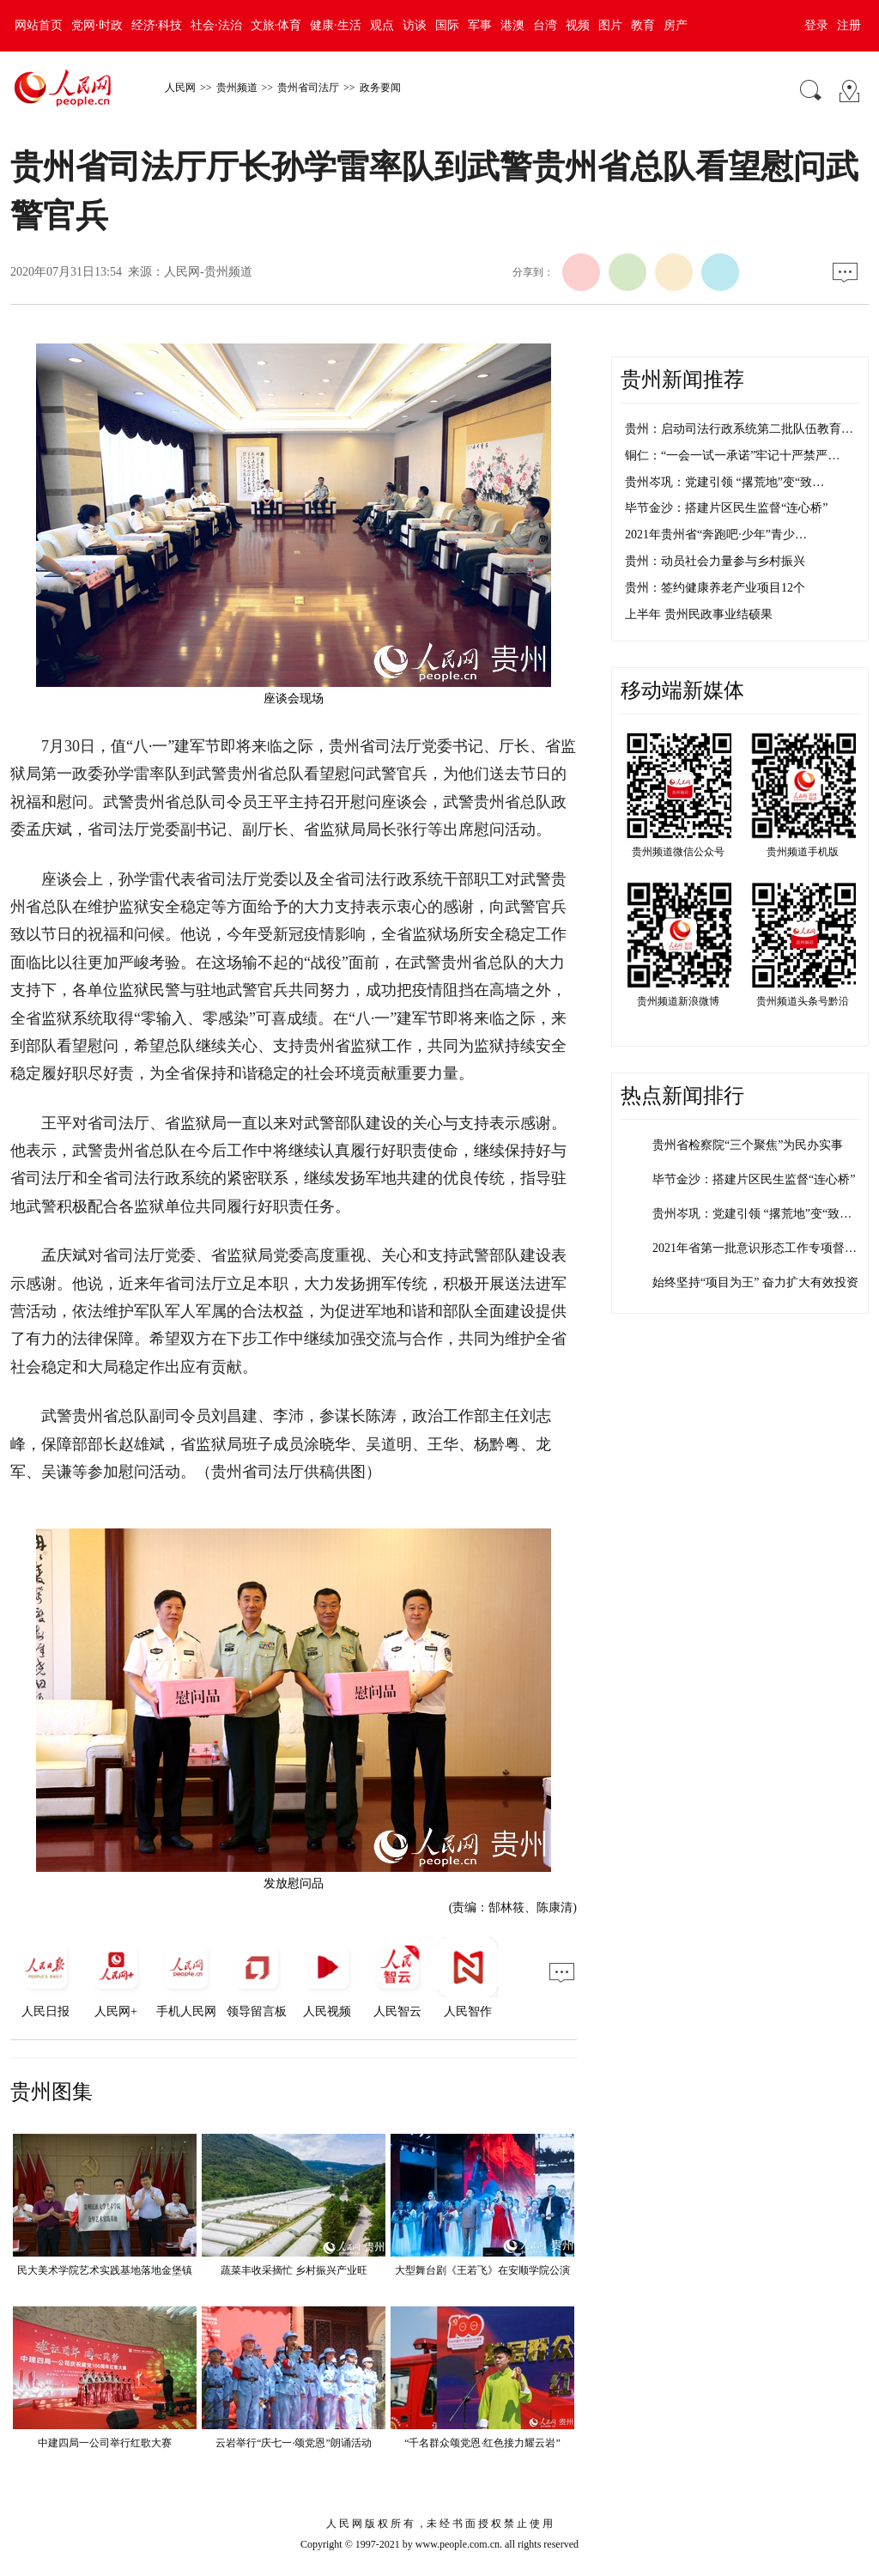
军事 (480, 25)
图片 (610, 25)
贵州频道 (237, 88)
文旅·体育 (276, 25)
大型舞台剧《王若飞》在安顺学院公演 (482, 2270)
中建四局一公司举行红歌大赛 (105, 2443)
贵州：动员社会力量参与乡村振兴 (715, 561)
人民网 (180, 88)
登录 (816, 25)
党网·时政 (97, 25)
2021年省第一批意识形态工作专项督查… (760, 1248)
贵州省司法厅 (308, 88)
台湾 (545, 25)
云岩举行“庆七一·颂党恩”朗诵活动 (293, 2443)
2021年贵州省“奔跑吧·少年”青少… (716, 534)
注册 (849, 25)
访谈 (415, 25)
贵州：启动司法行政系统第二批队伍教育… (739, 428)
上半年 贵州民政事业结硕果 (699, 614)
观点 (382, 25)
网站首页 (39, 25)
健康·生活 (335, 25)
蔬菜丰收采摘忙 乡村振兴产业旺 (294, 2270)
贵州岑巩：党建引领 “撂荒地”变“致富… (758, 1213)
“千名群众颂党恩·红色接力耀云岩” (482, 2443)
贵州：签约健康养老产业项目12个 (715, 587)
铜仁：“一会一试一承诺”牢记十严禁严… (732, 455)
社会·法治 (216, 25)
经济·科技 (157, 25)
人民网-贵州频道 (208, 271)
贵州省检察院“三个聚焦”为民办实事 (747, 1145)
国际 (447, 25)
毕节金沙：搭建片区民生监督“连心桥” (726, 507)
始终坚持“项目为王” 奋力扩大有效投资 (755, 1282)
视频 (578, 25)
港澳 (512, 25)
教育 (643, 25)
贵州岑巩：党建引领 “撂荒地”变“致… (724, 482)
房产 (676, 25)
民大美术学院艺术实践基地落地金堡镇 (104, 2270)
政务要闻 (380, 88)
